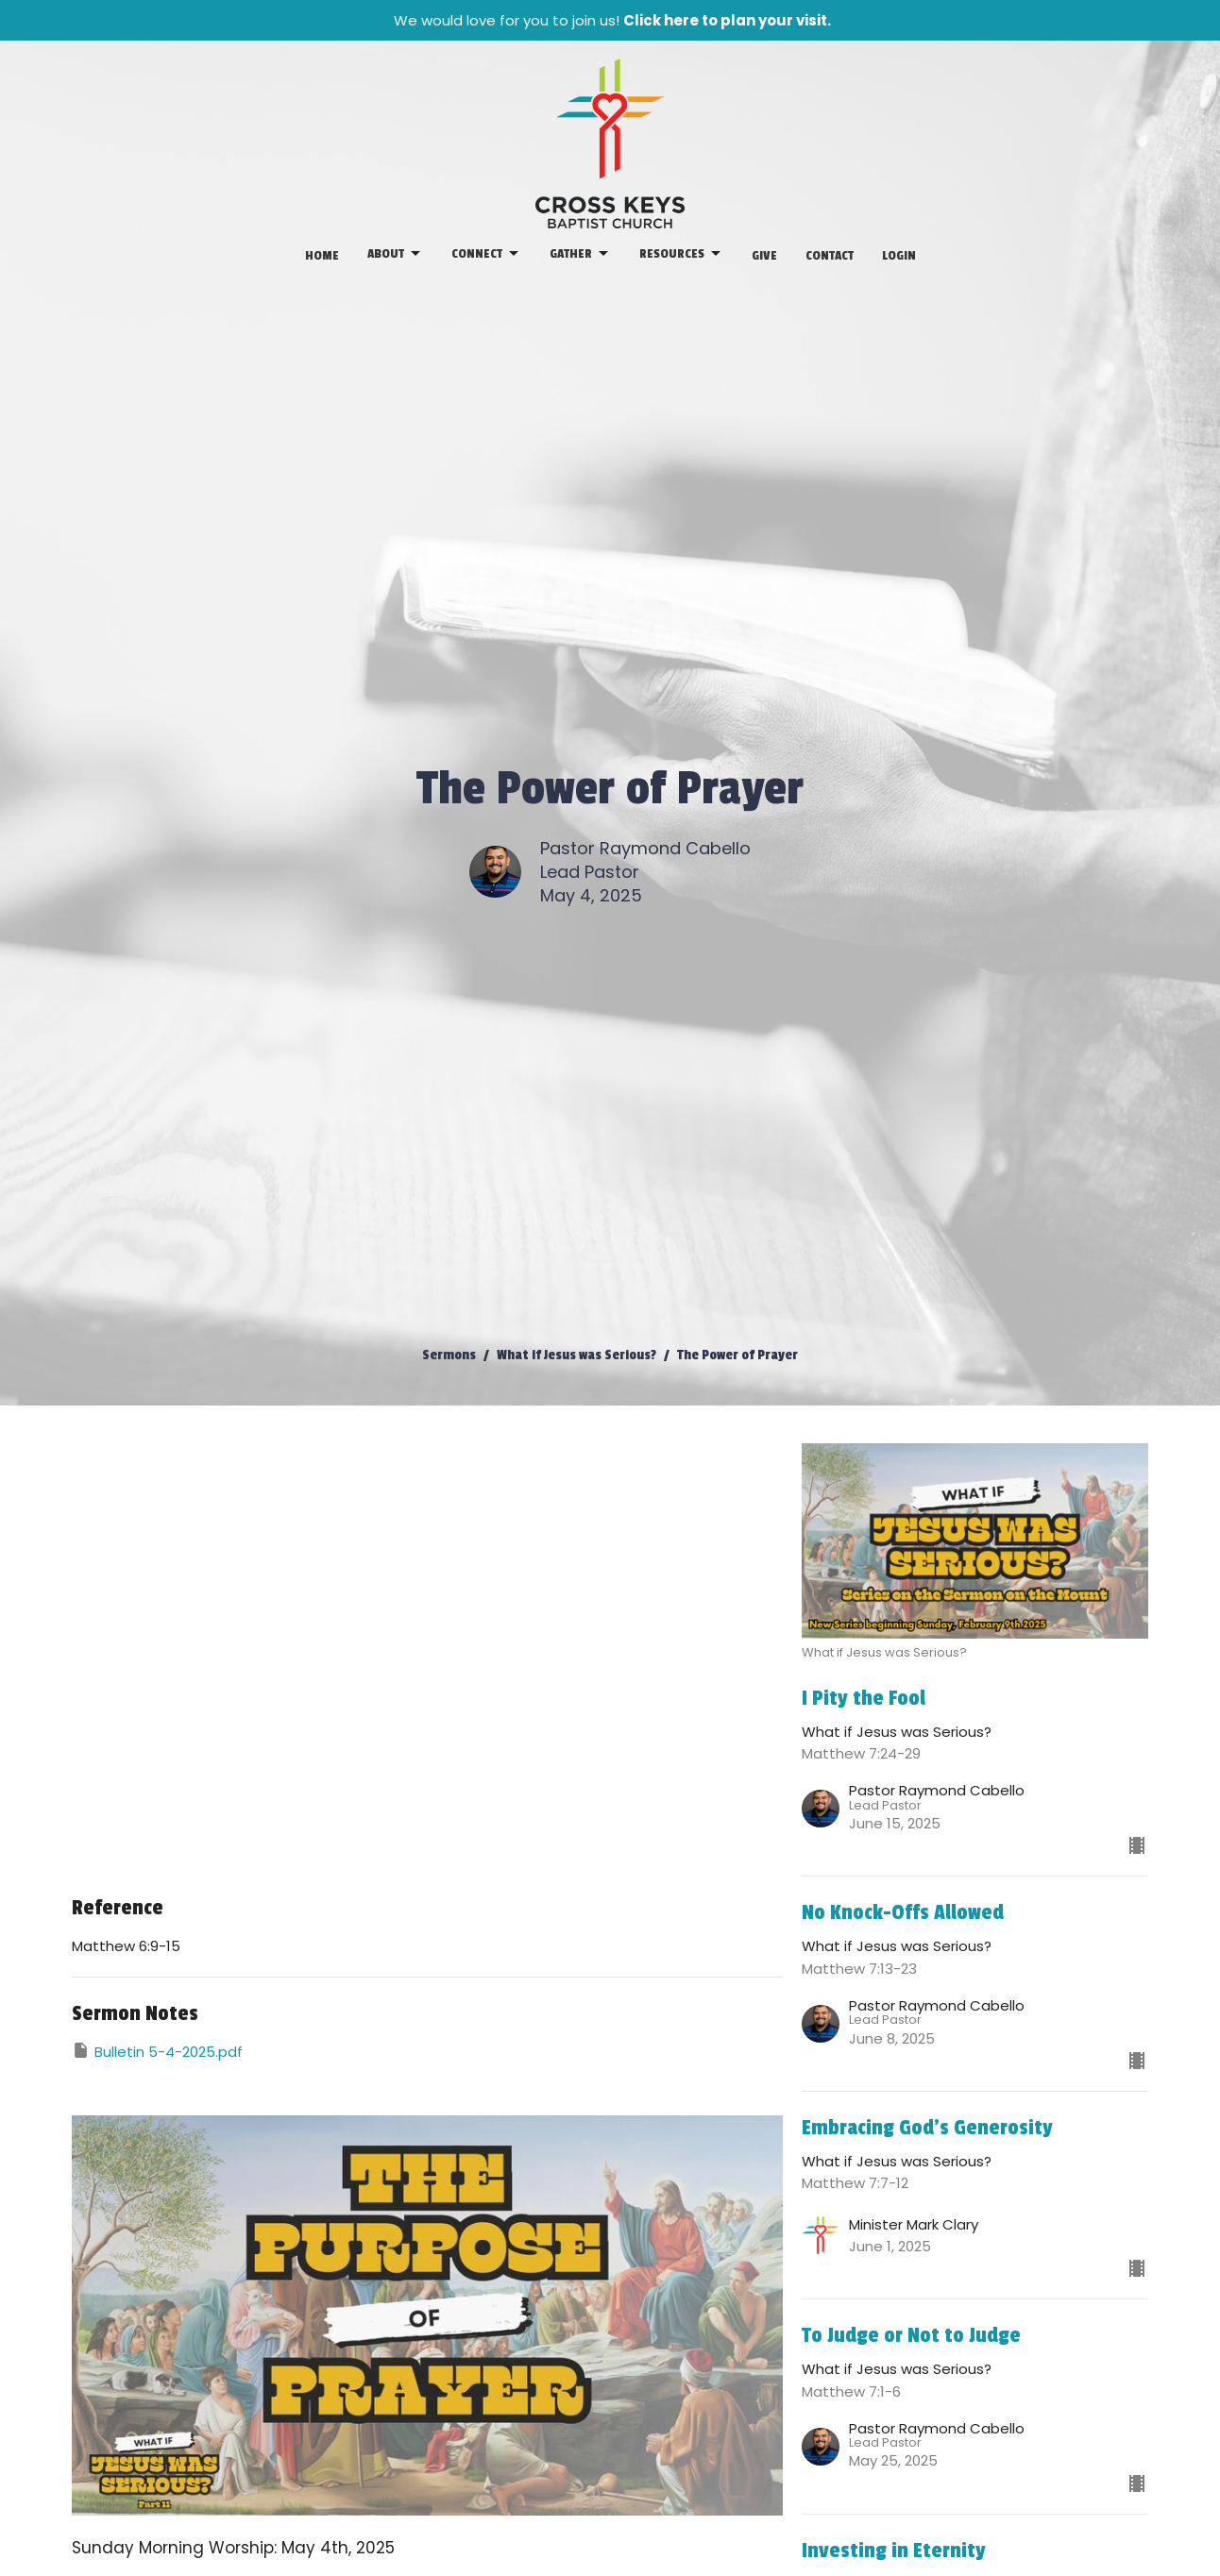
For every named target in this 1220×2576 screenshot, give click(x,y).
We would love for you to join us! (612, 20)
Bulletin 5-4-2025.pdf (157, 2051)
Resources (681, 253)
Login (899, 255)
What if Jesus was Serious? (576, 1355)
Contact (829, 255)
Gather (580, 253)
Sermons (449, 1355)
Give (764, 255)
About (395, 253)
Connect (486, 253)
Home (322, 255)
